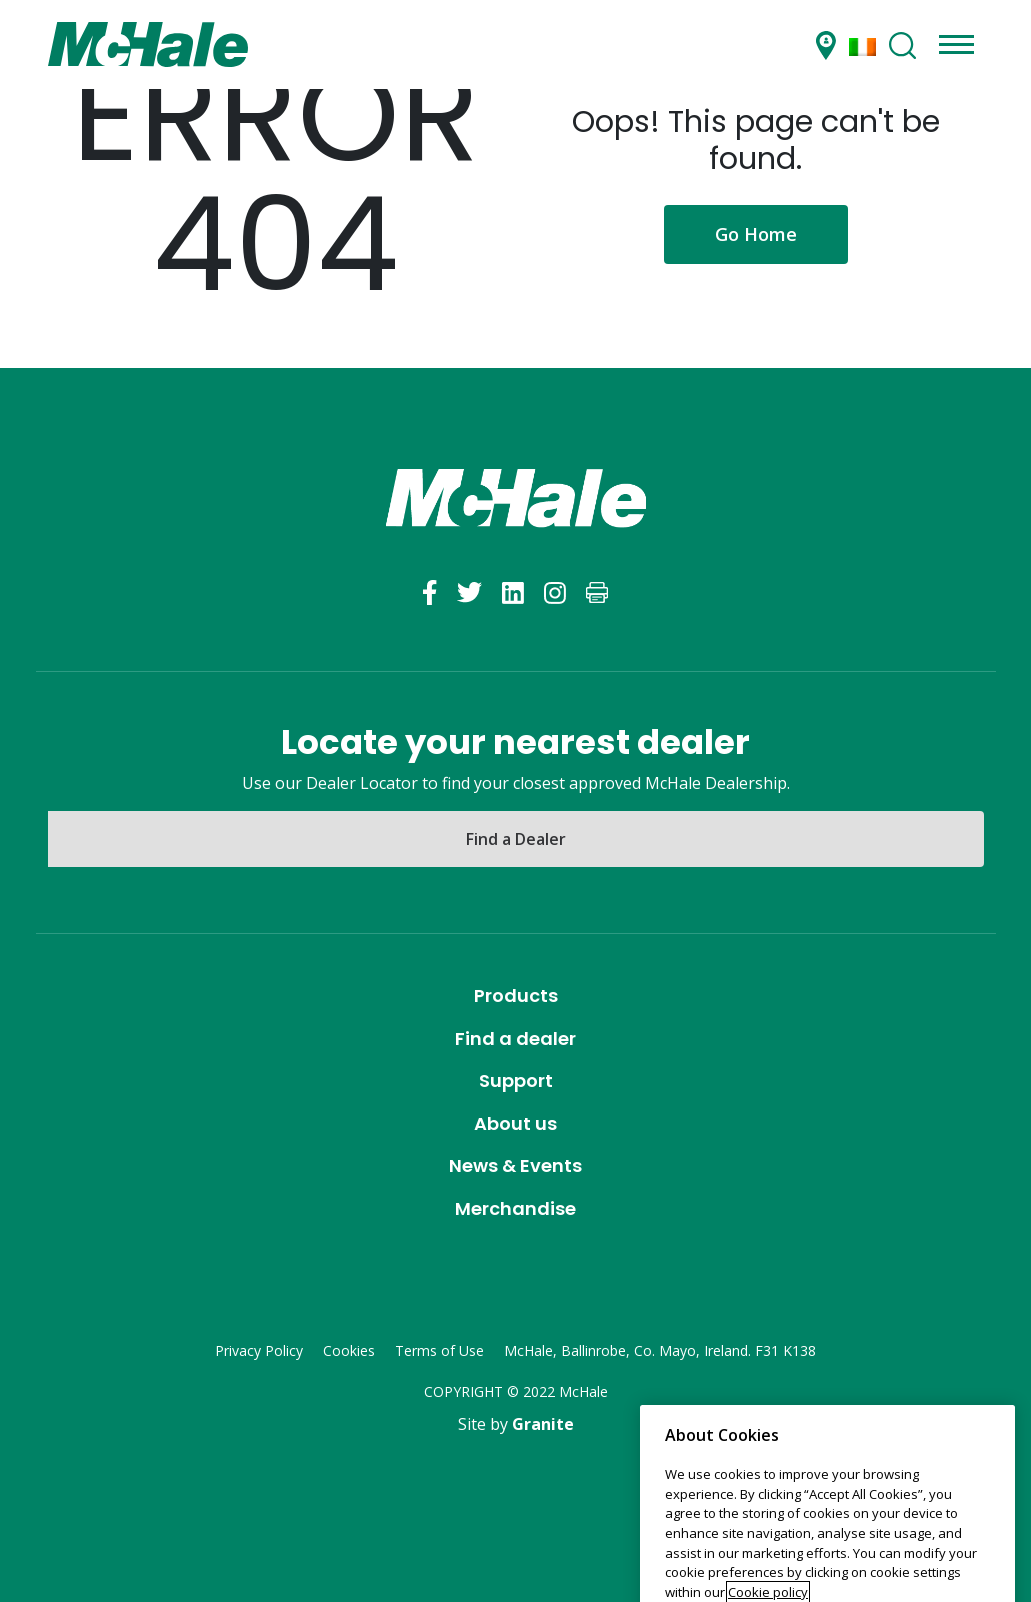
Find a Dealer (516, 839)
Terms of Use (439, 1350)
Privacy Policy (259, 1350)
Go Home (756, 234)
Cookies (349, 1350)
